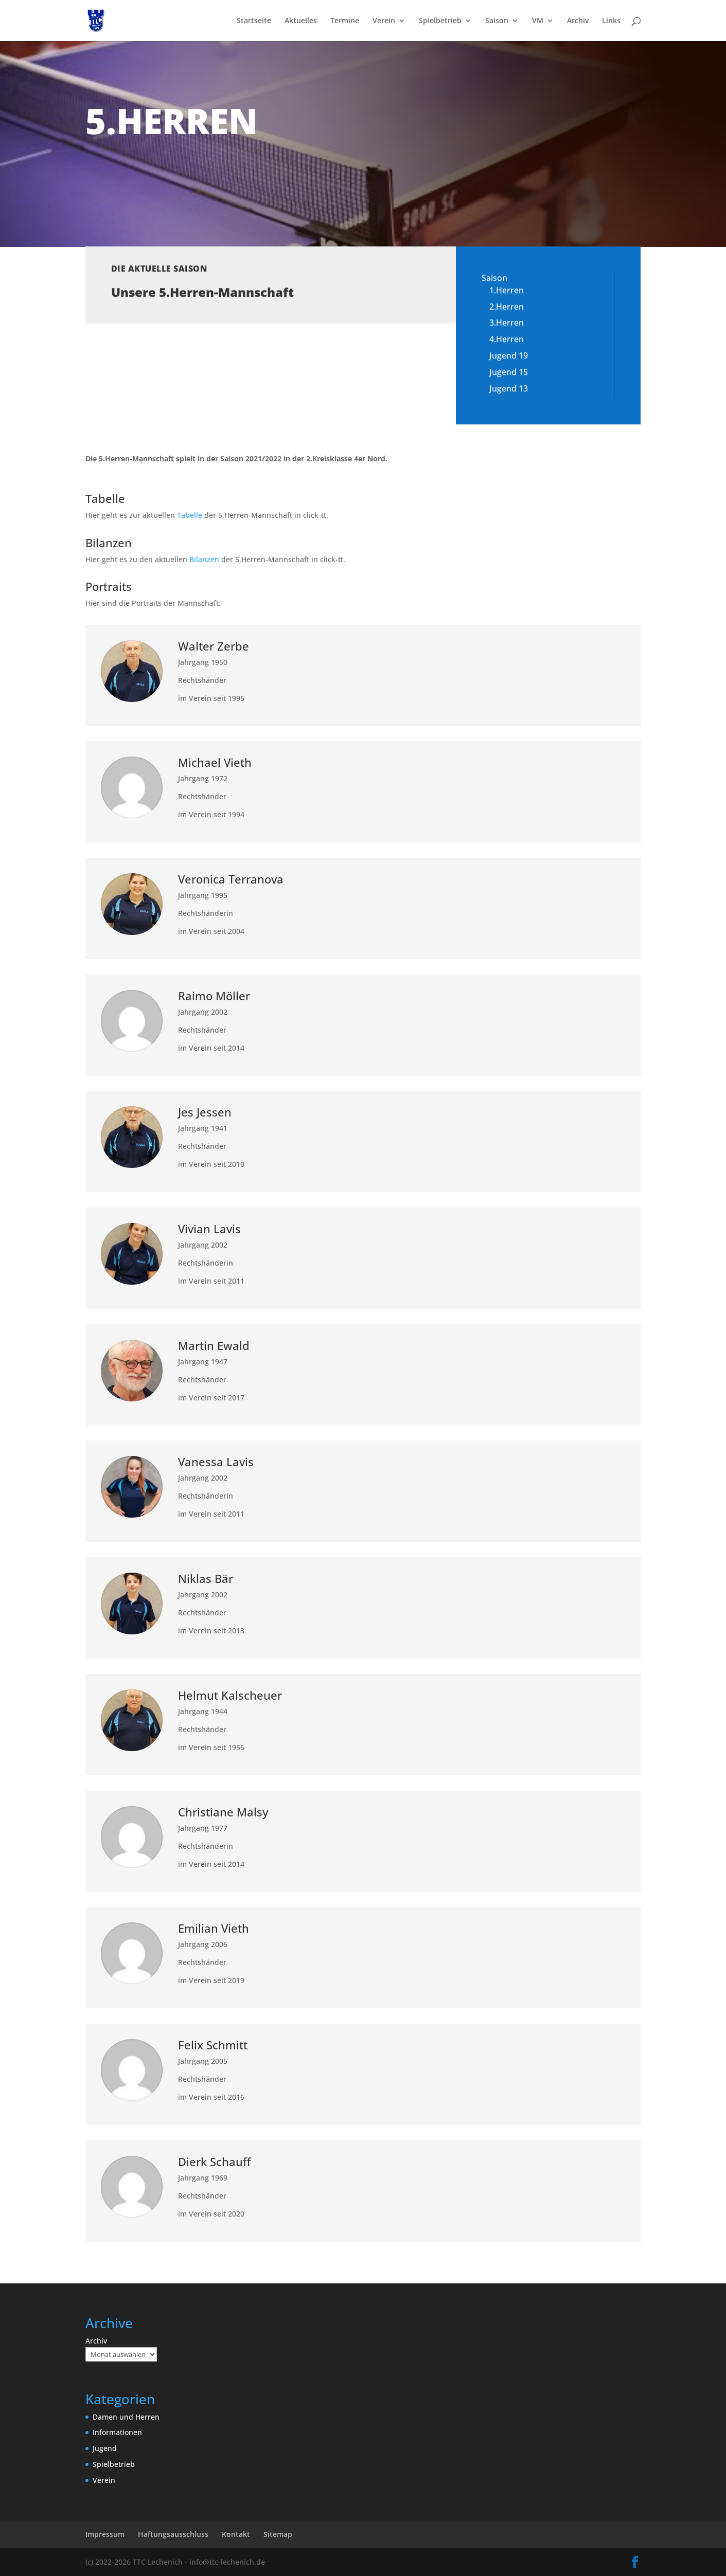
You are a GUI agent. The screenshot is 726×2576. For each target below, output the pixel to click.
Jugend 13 (508, 372)
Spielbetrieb (440, 21)
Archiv (578, 21)
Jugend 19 (508, 340)
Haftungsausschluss (173, 2534)
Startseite (254, 21)
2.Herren (506, 290)
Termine (344, 21)
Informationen (117, 2432)
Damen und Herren (126, 2417)
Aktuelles (301, 21)
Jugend (105, 2448)
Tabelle (189, 515)
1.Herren (506, 274)
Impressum (105, 2534)
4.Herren (506, 323)
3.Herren (506, 307)
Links (611, 21)
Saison (496, 21)
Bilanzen (204, 559)
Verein (384, 21)
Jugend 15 (508, 356)
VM (537, 21)
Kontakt (236, 2534)
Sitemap (277, 2534)
